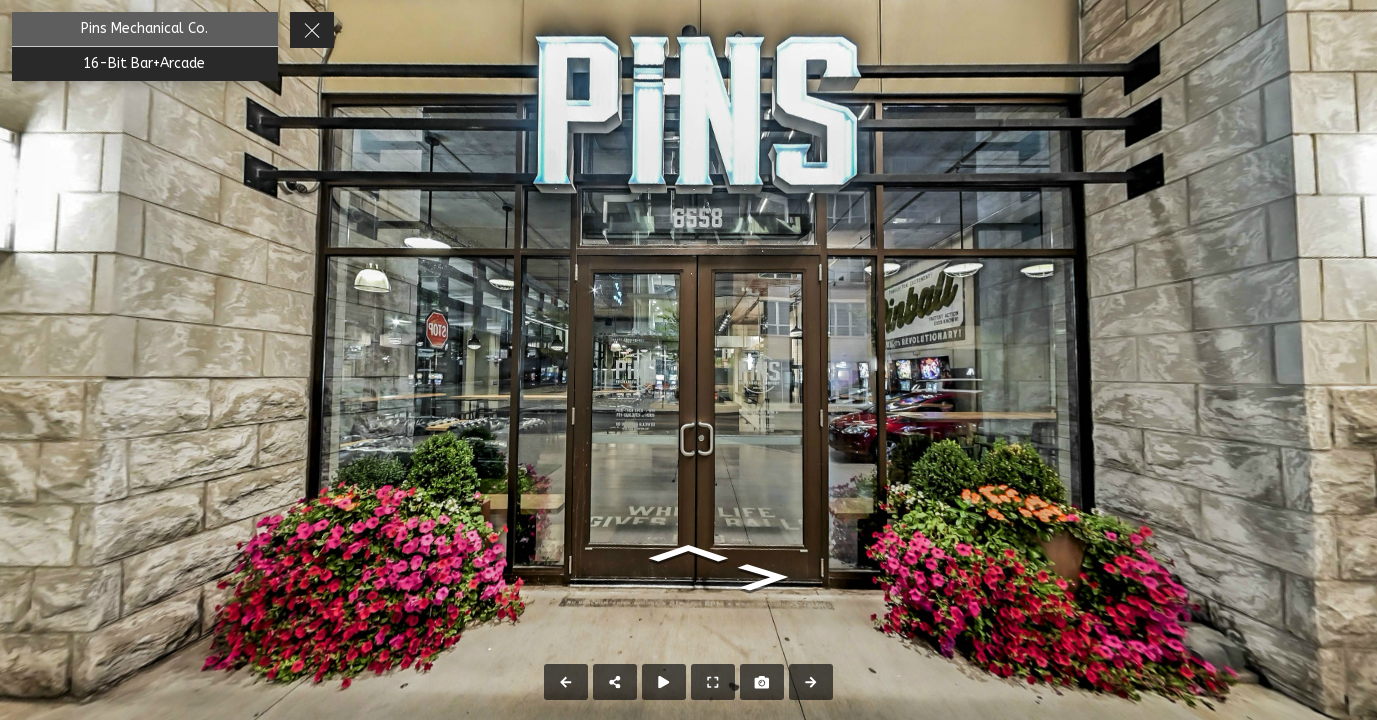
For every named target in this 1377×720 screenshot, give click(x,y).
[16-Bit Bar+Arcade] (145, 64)
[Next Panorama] (811, 682)
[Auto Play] (664, 682)
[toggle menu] (312, 30)
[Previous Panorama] (566, 682)
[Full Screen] (713, 682)
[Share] (615, 682)
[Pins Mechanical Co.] (145, 29)
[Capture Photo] (762, 682)
